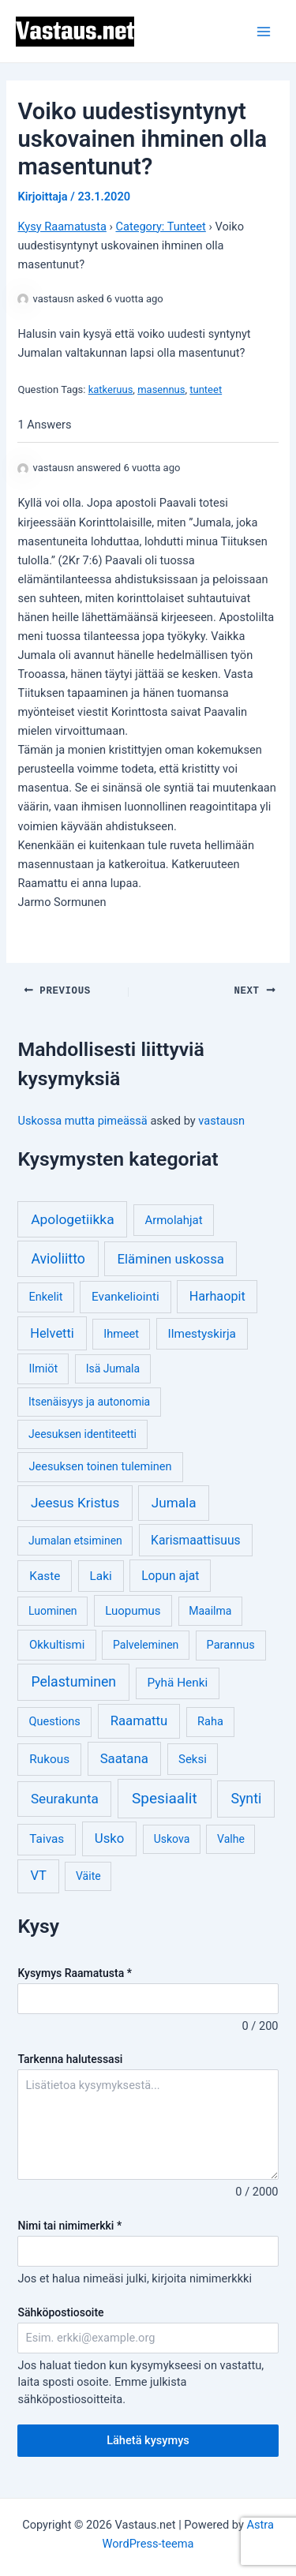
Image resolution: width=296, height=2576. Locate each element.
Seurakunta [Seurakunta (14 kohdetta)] (65, 1797)
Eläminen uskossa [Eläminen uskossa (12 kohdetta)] (170, 1257)
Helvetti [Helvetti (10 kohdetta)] (52, 1331)
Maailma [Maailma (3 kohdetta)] (210, 1609)
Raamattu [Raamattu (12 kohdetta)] (139, 1719)
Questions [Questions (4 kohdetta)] (55, 1720)
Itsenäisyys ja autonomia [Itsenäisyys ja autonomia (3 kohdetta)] (89, 1400)
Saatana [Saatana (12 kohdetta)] (124, 1757)
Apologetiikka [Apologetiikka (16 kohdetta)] (72, 1218)
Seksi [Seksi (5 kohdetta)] (192, 1757)
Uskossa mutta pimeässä (82, 1119)
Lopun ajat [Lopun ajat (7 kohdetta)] (170, 1574)
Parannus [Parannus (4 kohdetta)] (231, 1643)
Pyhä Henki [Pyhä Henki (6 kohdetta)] (177, 1681)
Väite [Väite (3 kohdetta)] (88, 1874)
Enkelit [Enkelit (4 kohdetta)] (46, 1295)
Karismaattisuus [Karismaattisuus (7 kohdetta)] (196, 1538)
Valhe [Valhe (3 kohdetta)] (231, 1837)
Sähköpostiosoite (60, 2311)
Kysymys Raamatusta (74, 1971)
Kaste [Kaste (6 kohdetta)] (44, 1574)
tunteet (205, 389)
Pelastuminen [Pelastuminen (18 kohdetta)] (73, 1680)
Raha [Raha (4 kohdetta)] (210, 1720)
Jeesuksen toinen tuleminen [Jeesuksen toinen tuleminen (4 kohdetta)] (100, 1465)
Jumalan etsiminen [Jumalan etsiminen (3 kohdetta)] (75, 1539)
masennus (161, 389)
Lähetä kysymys (148, 2439)
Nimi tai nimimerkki (69, 2224)
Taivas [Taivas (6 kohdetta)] (46, 1837)
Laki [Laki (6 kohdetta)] (101, 1574)
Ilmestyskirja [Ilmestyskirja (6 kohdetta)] (202, 1332)
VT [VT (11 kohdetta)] (38, 1873)
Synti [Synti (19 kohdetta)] (245, 1796)
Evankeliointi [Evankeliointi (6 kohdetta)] (125, 1295)
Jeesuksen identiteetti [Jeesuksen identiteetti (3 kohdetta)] (82, 1432)
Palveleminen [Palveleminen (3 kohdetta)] (145, 1643)
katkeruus (110, 389)
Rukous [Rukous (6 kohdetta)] (49, 1757)
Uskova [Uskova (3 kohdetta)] (172, 1837)
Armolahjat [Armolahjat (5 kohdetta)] (173, 1218)
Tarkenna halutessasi (69, 2057)
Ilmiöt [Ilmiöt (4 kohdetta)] (43, 1367)
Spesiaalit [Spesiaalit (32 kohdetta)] (164, 1797)
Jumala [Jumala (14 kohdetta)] (174, 1501)
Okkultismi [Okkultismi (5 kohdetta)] (56, 1643)
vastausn (221, 1119)
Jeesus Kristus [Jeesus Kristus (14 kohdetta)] (75, 1501)
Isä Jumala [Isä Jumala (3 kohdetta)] (113, 1367)
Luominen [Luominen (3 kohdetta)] (52, 1609)
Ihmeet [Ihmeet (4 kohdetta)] (121, 1332)
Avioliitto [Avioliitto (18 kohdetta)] (57, 1257)
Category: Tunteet (160, 226)
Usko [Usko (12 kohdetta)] (110, 1836)
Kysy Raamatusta (61, 226)
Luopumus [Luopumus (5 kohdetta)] (132, 1609)
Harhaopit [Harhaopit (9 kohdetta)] (217, 1294)
